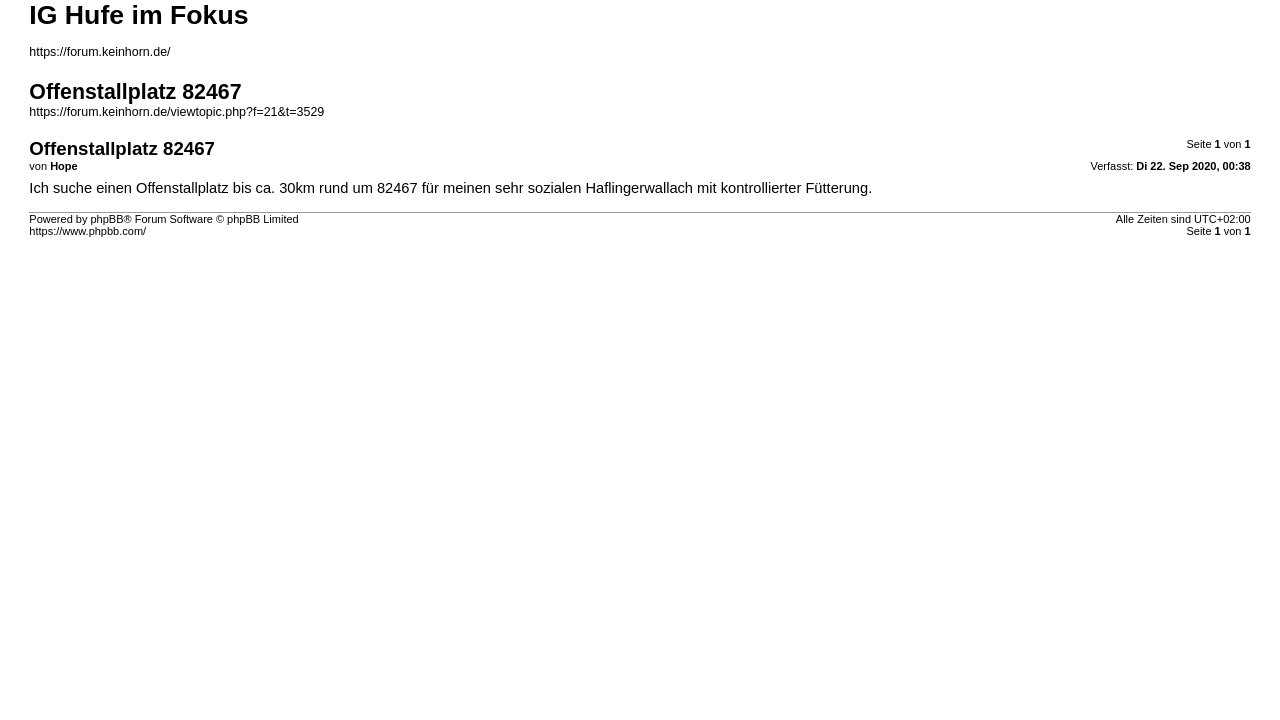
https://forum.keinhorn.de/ (99, 52)
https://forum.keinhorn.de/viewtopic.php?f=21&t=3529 (176, 112)
